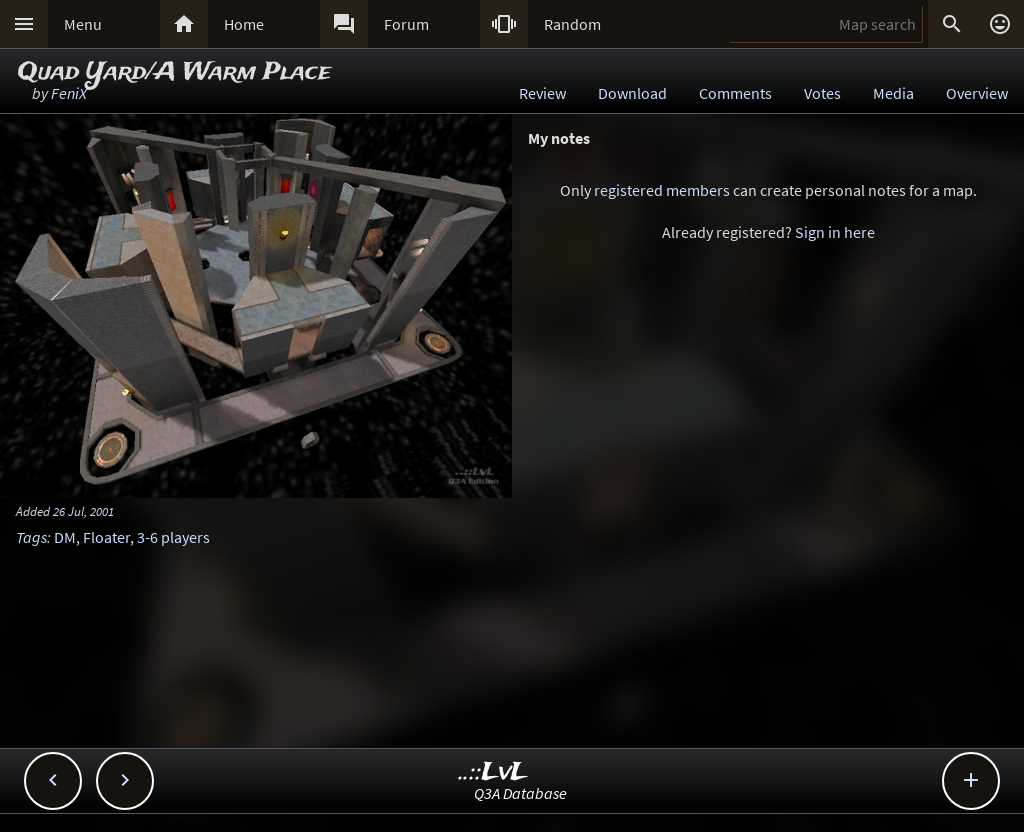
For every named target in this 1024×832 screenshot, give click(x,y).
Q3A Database (520, 793)
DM (65, 537)
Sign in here (835, 232)
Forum (406, 24)
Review (542, 93)
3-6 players (173, 537)
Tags (31, 537)
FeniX (69, 93)
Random (572, 24)
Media (893, 93)
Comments (735, 93)
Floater (106, 537)
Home (244, 24)
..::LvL (493, 772)
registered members (662, 190)
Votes (822, 93)
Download (632, 93)
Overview (977, 93)
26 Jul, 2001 (83, 511)
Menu (83, 24)
